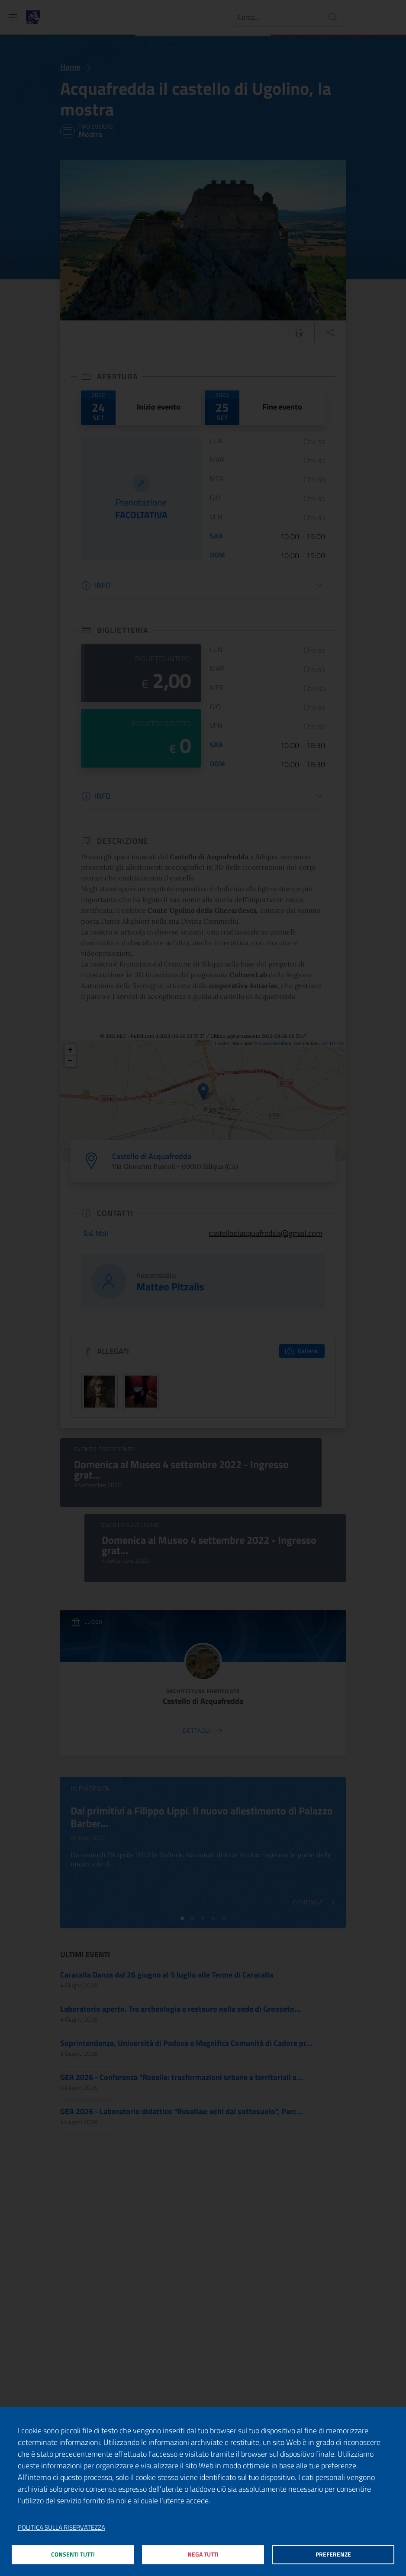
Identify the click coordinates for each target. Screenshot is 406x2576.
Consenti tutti (73, 2554)
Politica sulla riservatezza (61, 2525)
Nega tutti (203, 2554)
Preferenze (333, 2554)
